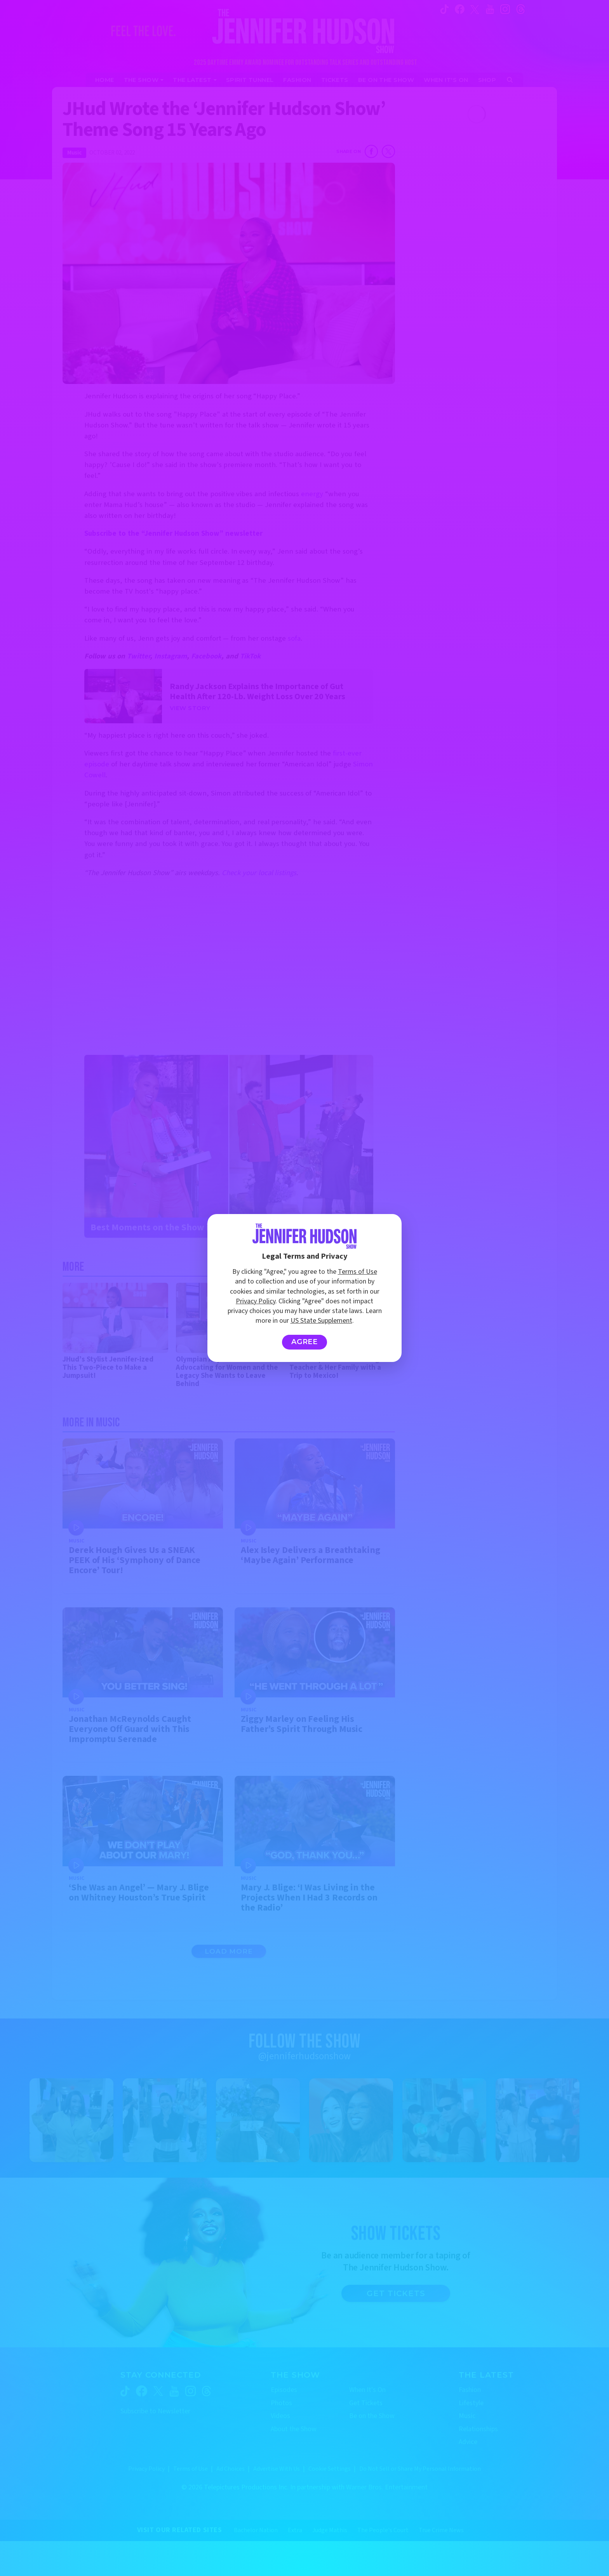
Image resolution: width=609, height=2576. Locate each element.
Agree (304, 1342)
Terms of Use (357, 1272)
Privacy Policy (255, 1301)
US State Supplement (321, 1320)
